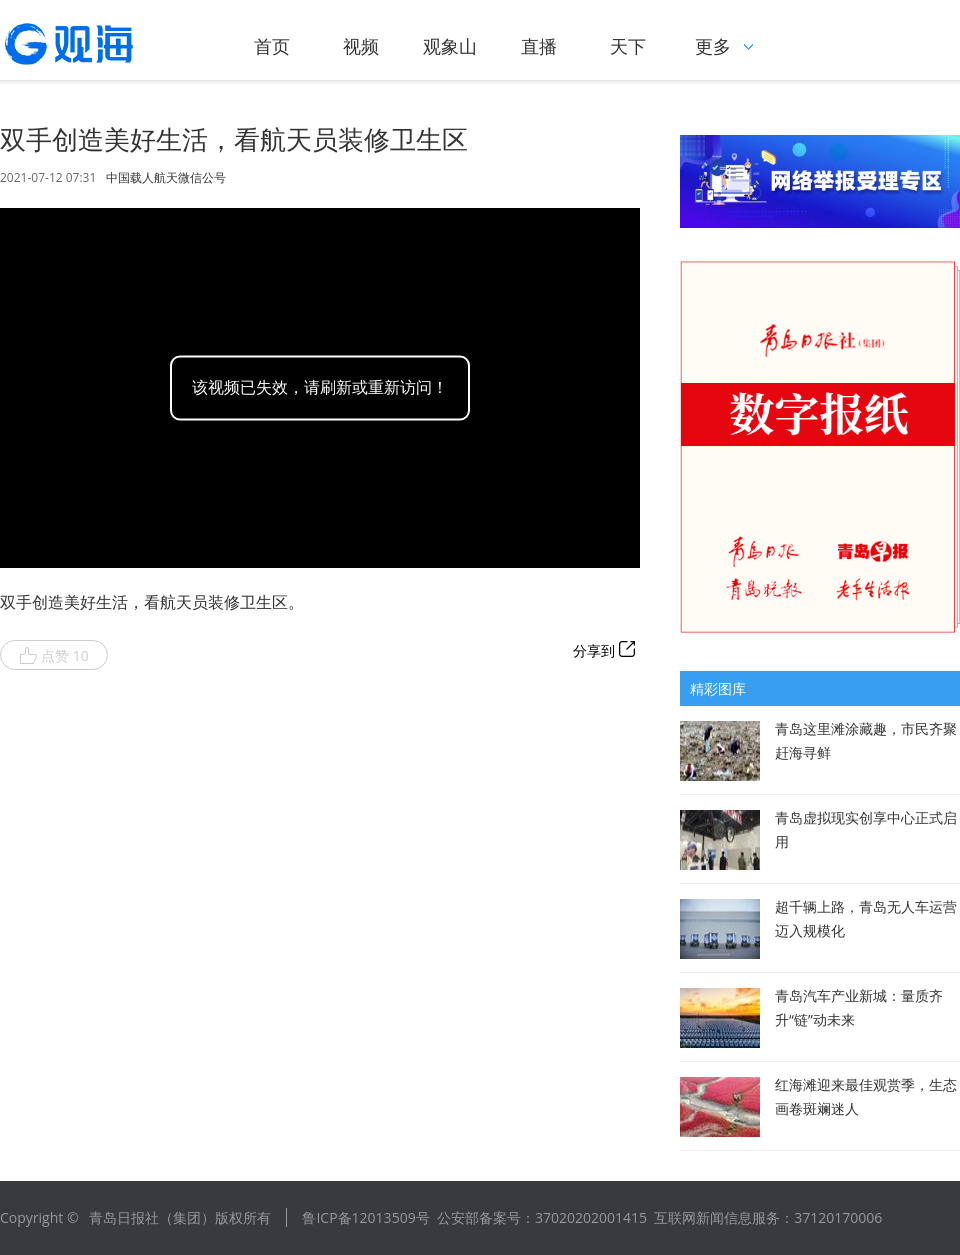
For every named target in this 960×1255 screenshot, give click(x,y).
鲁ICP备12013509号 (365, 1217)
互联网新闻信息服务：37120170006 (768, 1217)
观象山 (450, 46)
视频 (361, 46)
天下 (628, 46)
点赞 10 (54, 656)
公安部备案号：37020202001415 (542, 1217)
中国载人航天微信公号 (166, 178)
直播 (539, 46)
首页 (272, 46)
